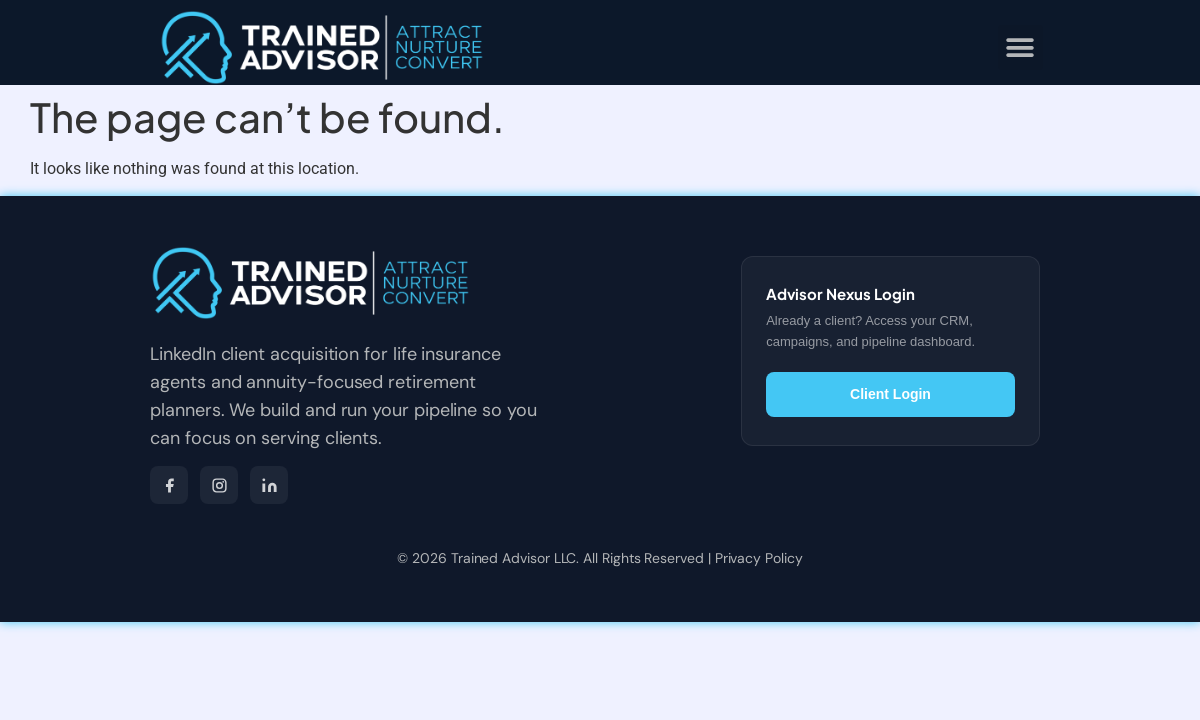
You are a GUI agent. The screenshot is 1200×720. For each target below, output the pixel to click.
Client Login (890, 394)
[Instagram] (219, 485)
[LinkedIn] (269, 485)
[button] (1020, 47)
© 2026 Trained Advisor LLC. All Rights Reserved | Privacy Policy (599, 558)
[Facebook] (169, 485)
